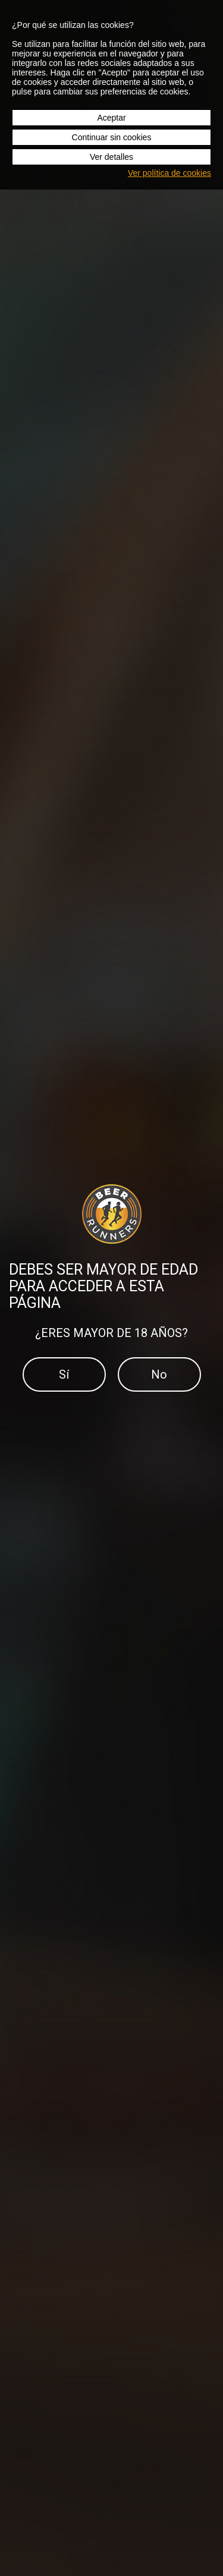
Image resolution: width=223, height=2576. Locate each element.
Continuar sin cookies (112, 137)
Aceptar (111, 117)
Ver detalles (111, 157)
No (159, 1374)
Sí (64, 1374)
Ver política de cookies (169, 173)
